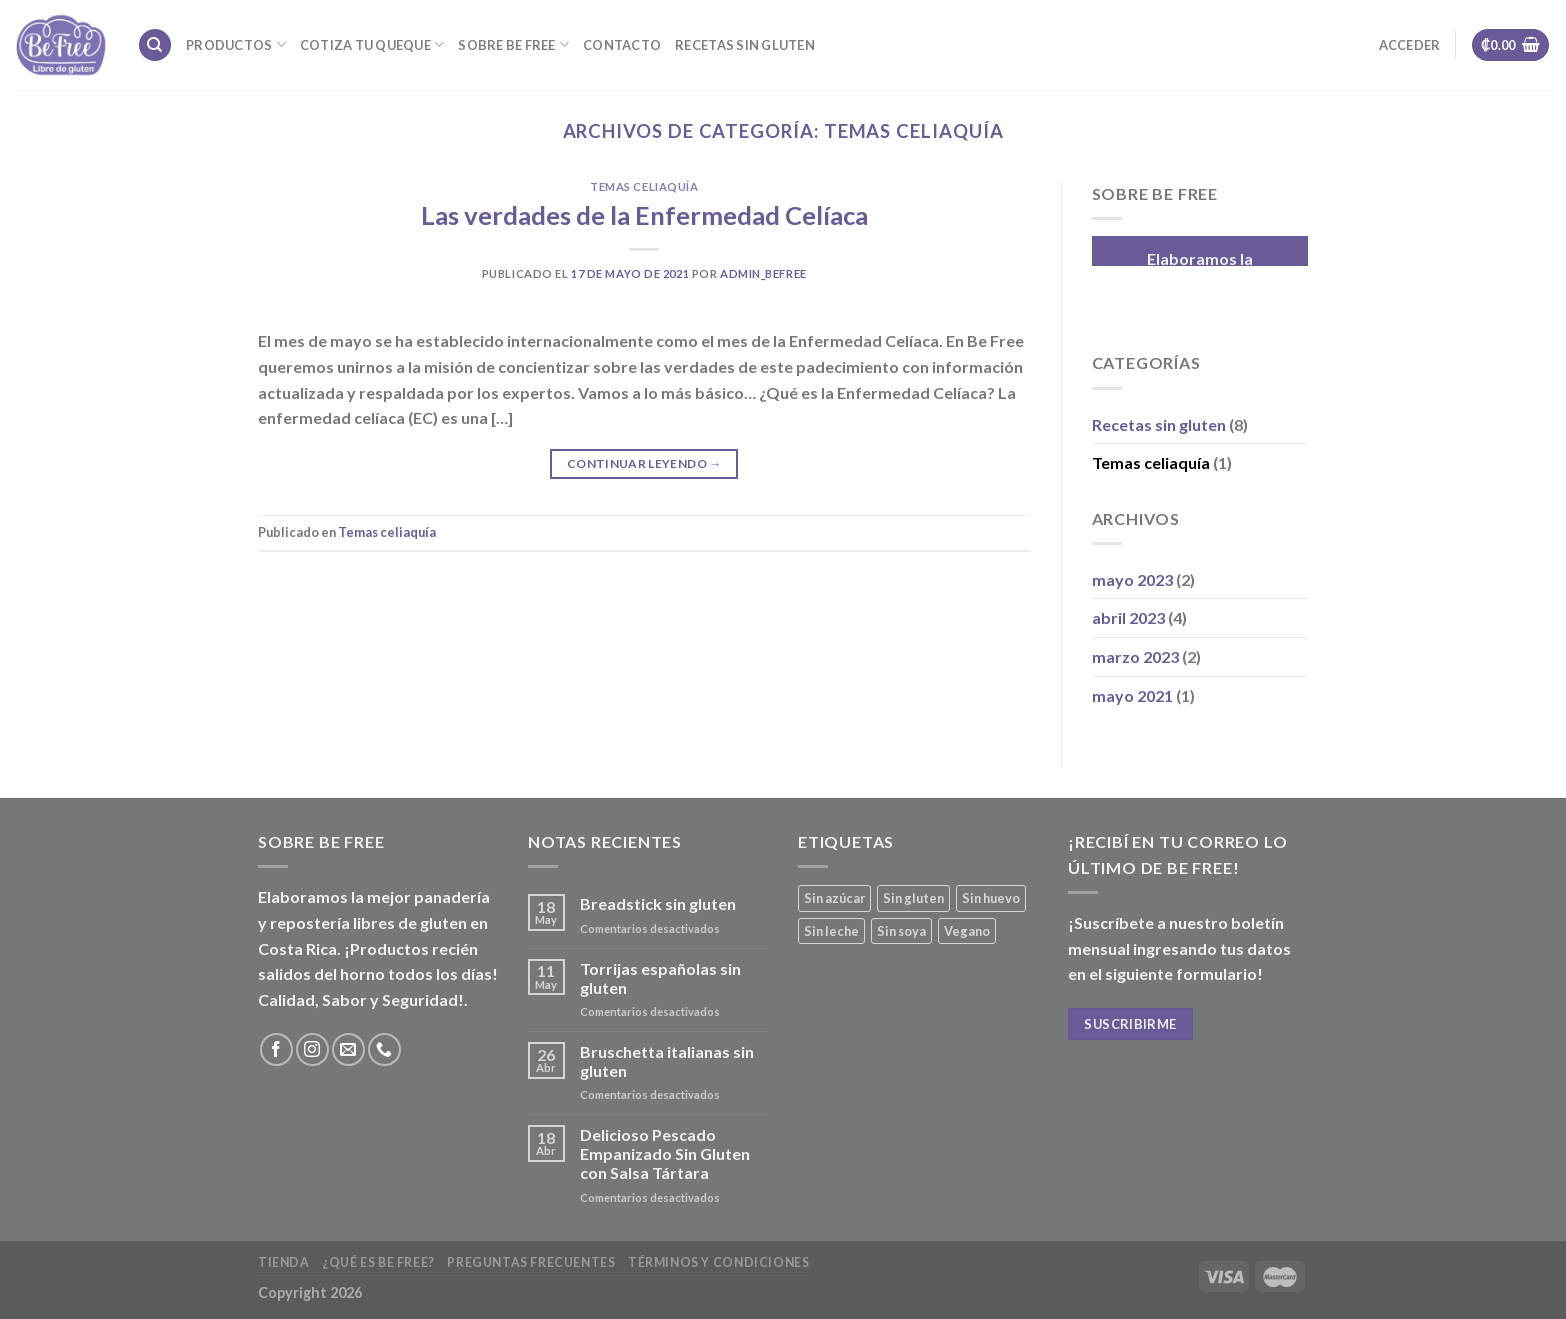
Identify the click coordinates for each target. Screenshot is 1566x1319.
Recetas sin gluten (745, 45)
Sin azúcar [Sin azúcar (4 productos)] (834, 898)
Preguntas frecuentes (531, 1262)
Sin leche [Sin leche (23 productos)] (831, 931)
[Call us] (384, 1049)
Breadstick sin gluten (658, 903)
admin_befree (763, 273)
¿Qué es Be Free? (378, 1262)
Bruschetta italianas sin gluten (667, 1061)
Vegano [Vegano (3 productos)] (967, 931)
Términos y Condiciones (718, 1262)
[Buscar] (155, 45)
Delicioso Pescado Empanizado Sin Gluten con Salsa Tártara (665, 1153)
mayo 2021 (1132, 695)
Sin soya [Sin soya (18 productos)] (901, 931)
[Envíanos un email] (348, 1049)
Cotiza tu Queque (372, 44)
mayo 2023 (1132, 579)
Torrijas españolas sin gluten (660, 978)
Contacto (622, 45)
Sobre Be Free (513, 44)
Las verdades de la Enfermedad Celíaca (644, 215)
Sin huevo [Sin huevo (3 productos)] (991, 898)
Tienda (284, 1262)
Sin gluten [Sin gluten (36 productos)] (913, 898)
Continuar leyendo (644, 463)
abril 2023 (1128, 617)
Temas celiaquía (644, 186)
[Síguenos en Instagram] (312, 1049)
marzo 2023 (1135, 656)
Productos (236, 44)
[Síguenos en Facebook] (276, 1049)
